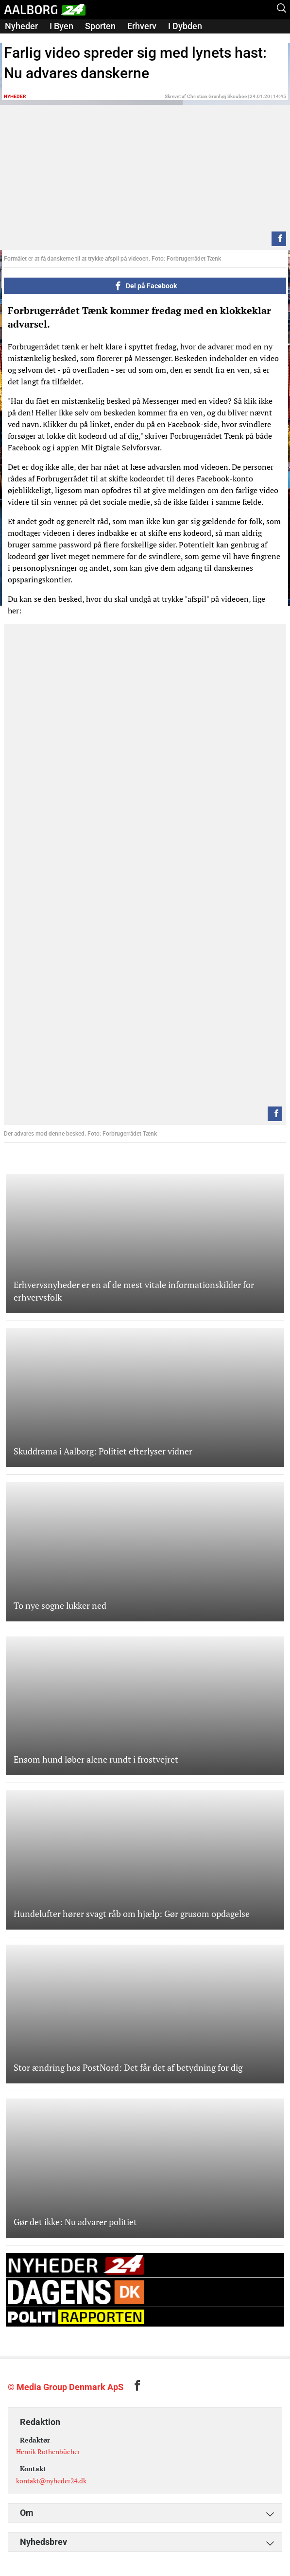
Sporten (100, 26)
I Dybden (185, 26)
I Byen (61, 26)
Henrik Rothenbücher (48, 2451)
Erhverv (141, 26)
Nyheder (21, 26)
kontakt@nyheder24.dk (51, 2480)
